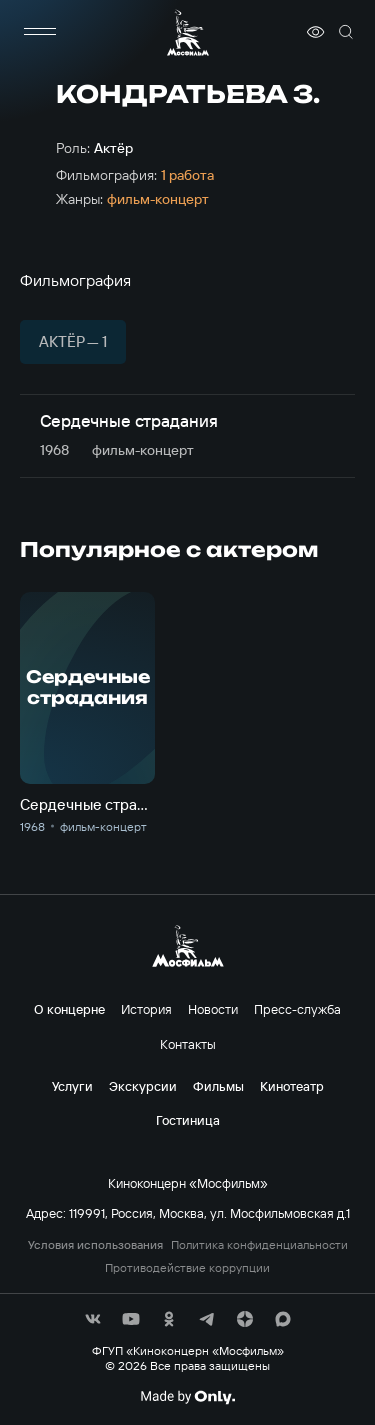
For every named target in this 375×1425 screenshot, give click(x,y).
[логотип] (188, 32)
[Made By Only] (187, 1397)
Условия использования (95, 1245)
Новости (213, 1009)
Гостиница (188, 1120)
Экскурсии (143, 1086)
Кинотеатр (292, 1086)
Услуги (72, 1086)
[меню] (40, 32)
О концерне (69, 1009)
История (146, 1009)
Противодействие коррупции (187, 1268)
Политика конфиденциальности (259, 1245)
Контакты (188, 1044)
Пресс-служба (297, 1009)
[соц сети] (93, 1319)
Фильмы (218, 1086)
